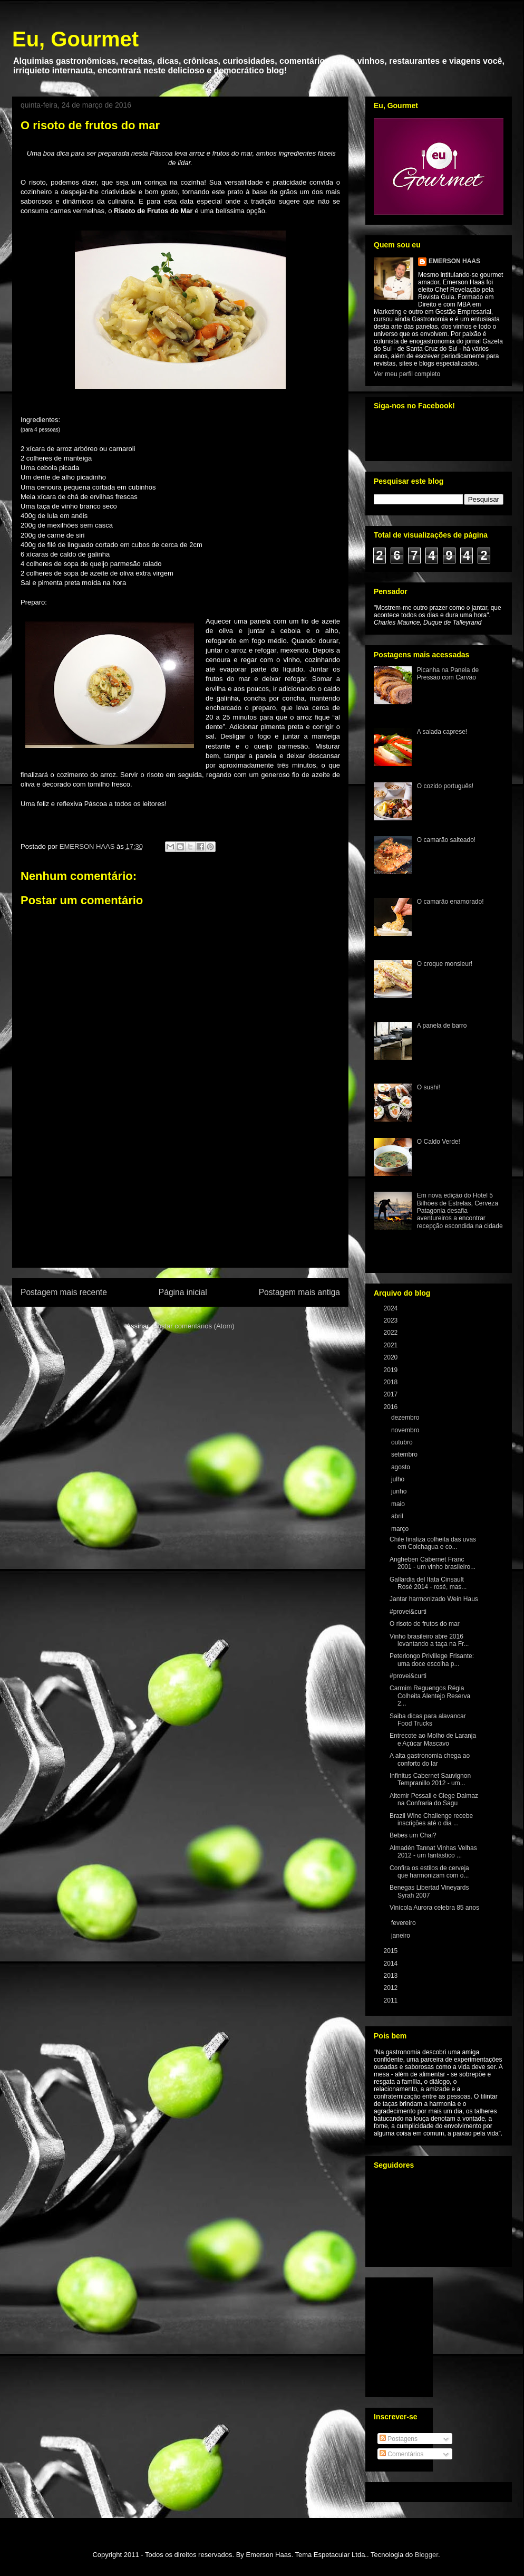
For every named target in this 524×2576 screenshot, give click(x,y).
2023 (392, 1320)
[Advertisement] (180, 1206)
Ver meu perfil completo (407, 374)
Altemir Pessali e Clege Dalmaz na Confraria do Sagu (434, 1799)
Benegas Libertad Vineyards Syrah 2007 (429, 1891)
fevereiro (404, 1923)
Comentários (401, 2454)
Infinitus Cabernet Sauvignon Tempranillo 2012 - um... (430, 1779)
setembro (405, 1454)
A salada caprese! (442, 731)
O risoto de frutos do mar (425, 1623)
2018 (392, 1382)
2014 (392, 1963)
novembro (406, 1430)
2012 (392, 1987)
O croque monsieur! (444, 964)
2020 (392, 1357)
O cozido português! (445, 786)
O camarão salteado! (446, 840)
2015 (392, 1951)
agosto (401, 1467)
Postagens (399, 2439)
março (401, 1529)
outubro (402, 1442)
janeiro (401, 1935)
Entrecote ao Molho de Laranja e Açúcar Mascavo (433, 1739)
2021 (392, 1345)
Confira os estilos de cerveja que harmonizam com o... (429, 1871)
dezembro (406, 1417)
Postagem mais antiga (299, 1292)
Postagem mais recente (64, 1292)
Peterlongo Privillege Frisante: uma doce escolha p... (432, 1659)
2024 (392, 1308)
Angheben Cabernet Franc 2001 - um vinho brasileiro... (433, 1563)
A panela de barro (442, 1025)
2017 (392, 1394)
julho (398, 1479)
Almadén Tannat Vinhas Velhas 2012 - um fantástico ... (433, 1851)
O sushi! (428, 1087)
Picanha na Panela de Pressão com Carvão (448, 673)
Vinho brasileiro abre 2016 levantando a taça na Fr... (429, 1640)
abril (398, 1516)
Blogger (426, 2555)
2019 (392, 1370)
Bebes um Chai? (413, 1835)
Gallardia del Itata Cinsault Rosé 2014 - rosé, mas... (428, 1583)
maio (398, 1504)
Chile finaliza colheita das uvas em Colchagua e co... (433, 1543)
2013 (392, 1975)
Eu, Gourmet (75, 39)
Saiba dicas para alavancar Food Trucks (428, 1719)
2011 (392, 2000)
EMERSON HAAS (454, 261)
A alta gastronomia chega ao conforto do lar (430, 1759)
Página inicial (183, 1292)
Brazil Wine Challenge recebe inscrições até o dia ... (431, 1819)
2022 (392, 1332)
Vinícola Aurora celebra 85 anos (434, 1907)
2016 (392, 1407)
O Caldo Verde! (438, 1141)
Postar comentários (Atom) (194, 1326)
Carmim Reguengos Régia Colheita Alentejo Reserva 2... (430, 1695)
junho (400, 1491)
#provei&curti (408, 1611)
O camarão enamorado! (450, 901)
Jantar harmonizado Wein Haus (434, 1599)
